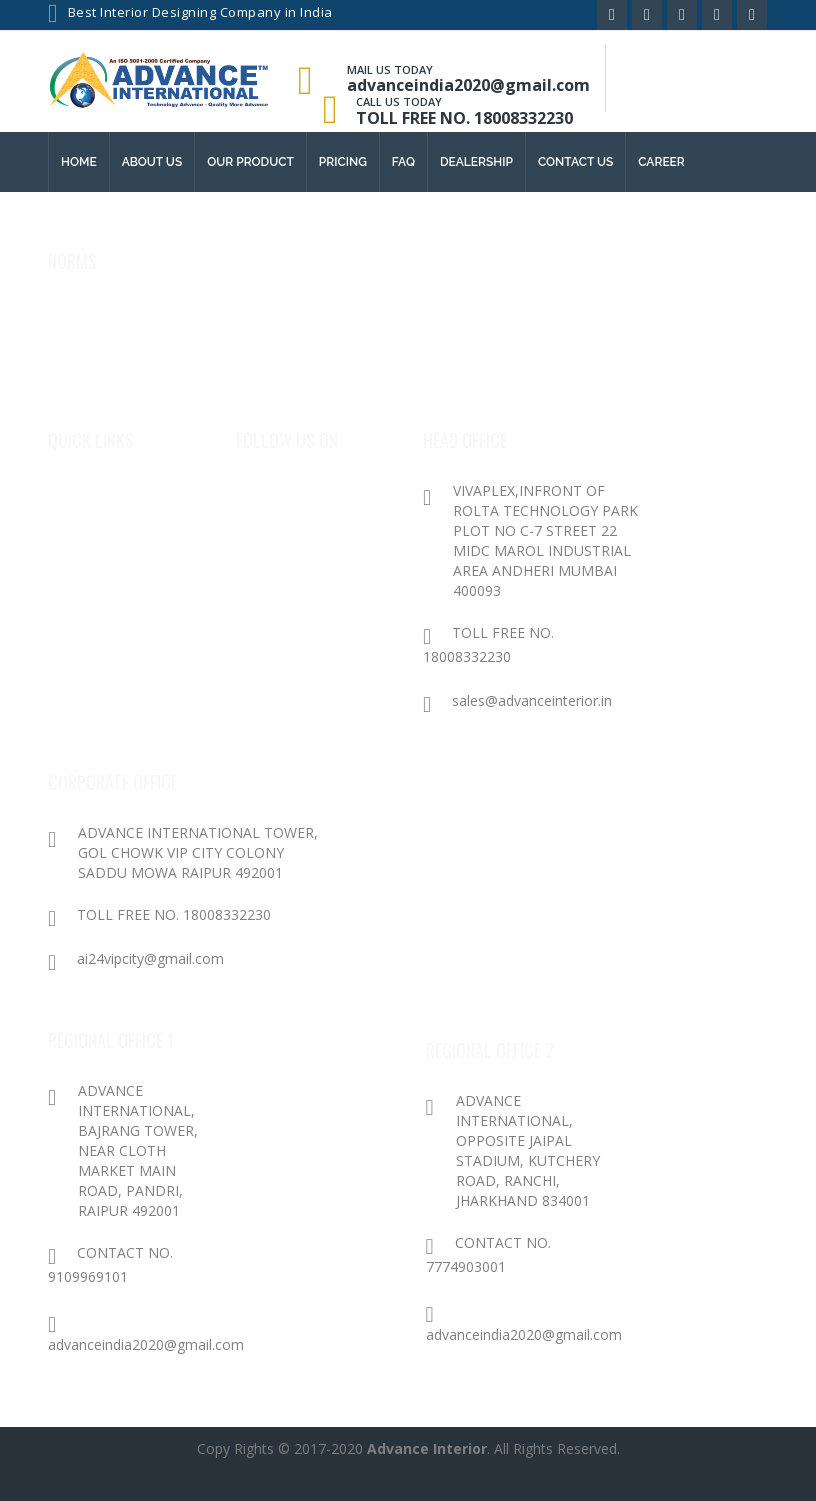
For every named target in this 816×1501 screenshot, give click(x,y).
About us (152, 162)
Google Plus (283, 533)
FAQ (403, 162)
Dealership (476, 162)
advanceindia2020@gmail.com (468, 85)
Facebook (275, 493)
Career (661, 162)
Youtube (272, 613)
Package (82, 573)
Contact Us (93, 613)
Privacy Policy (93, 313)
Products (87, 533)
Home (79, 162)
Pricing (343, 162)
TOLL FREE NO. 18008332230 (464, 118)
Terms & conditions (110, 353)
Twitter (268, 573)
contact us (575, 162)
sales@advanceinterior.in (517, 700)
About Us (86, 493)
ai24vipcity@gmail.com (136, 958)
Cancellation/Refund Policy (139, 393)
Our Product (250, 162)
